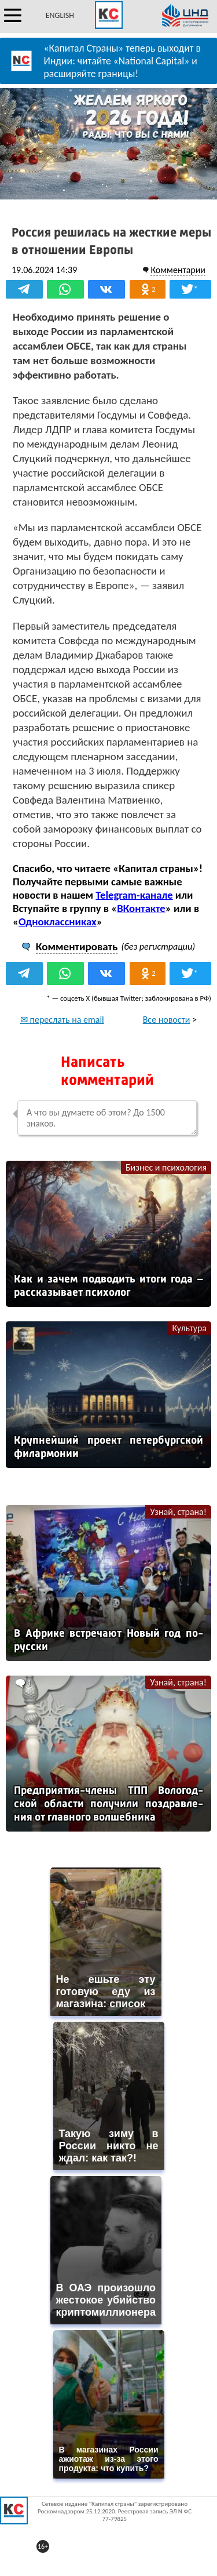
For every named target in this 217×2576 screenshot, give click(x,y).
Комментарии (177, 269)
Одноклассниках (58, 921)
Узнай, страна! (178, 1511)
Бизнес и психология (166, 1167)
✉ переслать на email (62, 1019)
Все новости (166, 1019)
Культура (189, 1328)
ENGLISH (60, 15)
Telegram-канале (133, 895)
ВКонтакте (141, 908)
